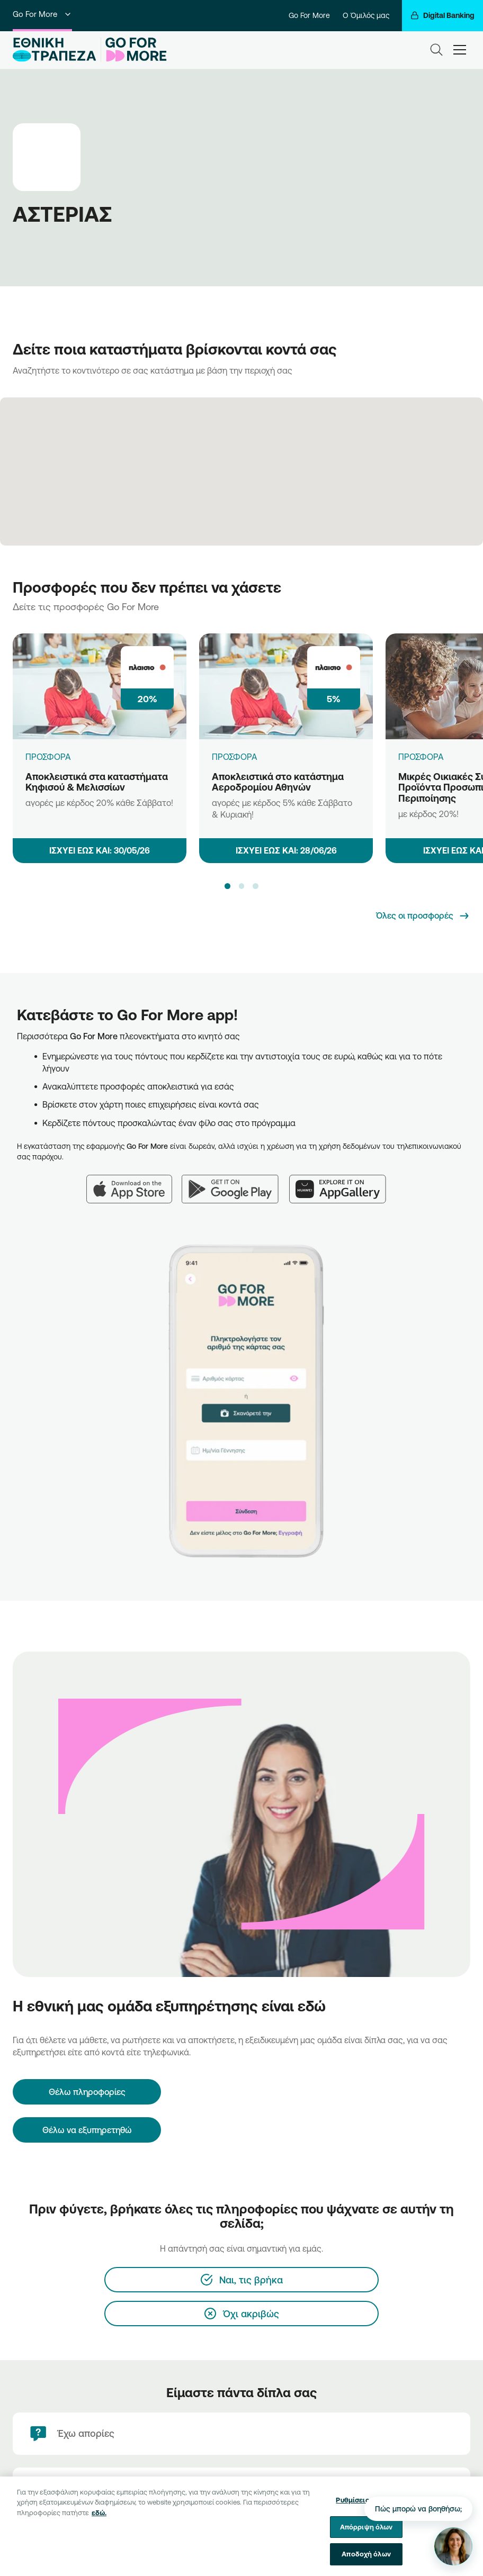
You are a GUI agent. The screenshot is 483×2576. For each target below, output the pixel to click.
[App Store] (134, 1182)
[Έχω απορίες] (241, 2433)
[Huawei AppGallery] (343, 1182)
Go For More (42, 14)
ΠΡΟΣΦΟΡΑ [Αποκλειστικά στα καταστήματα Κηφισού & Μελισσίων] (48, 756)
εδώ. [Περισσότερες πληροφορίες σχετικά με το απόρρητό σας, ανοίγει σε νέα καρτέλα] (99, 2520)
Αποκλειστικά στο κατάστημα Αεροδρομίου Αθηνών (278, 782)
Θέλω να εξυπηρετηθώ (87, 2130)
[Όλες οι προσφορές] (423, 916)
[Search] (436, 49)
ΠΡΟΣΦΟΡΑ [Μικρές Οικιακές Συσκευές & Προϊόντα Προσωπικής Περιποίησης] (421, 756)
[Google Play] (235, 1182)
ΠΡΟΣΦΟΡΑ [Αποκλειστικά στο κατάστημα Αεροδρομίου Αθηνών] (234, 756)
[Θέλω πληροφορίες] (87, 2092)
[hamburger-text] (459, 49)
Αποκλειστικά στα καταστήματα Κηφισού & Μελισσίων (96, 782)
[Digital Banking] (442, 15)
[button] (227, 885)
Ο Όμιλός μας (366, 15)
